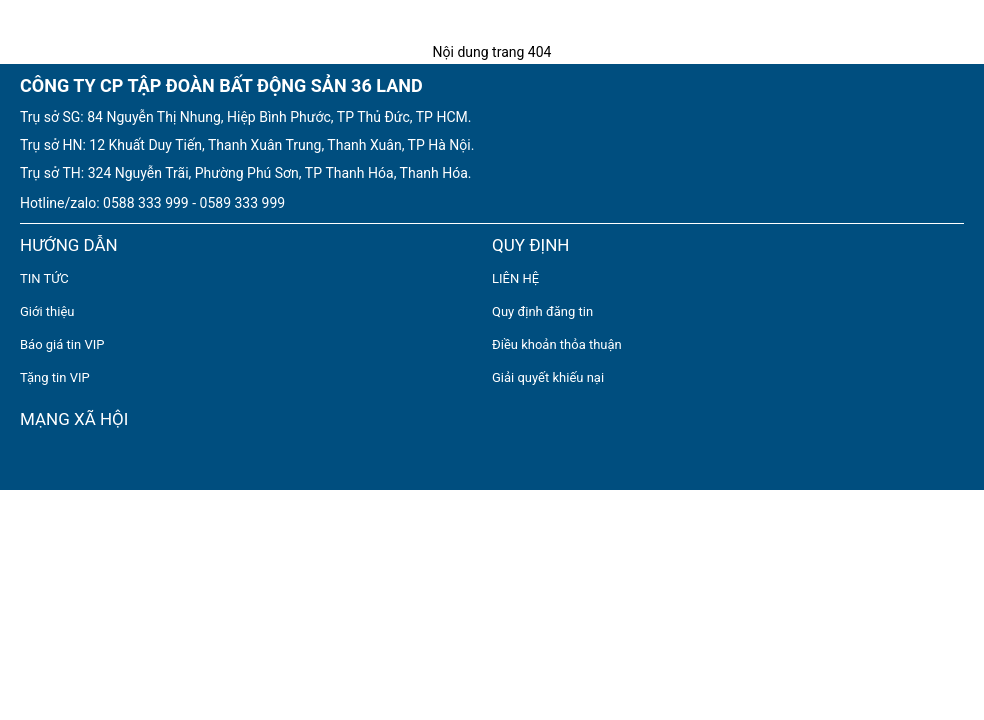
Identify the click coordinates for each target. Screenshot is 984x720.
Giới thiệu (47, 311)
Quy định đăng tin (542, 311)
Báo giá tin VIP (62, 344)
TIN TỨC (44, 278)
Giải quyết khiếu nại (548, 377)
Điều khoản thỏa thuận (557, 344)
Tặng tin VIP (55, 377)
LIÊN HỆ (515, 278)
